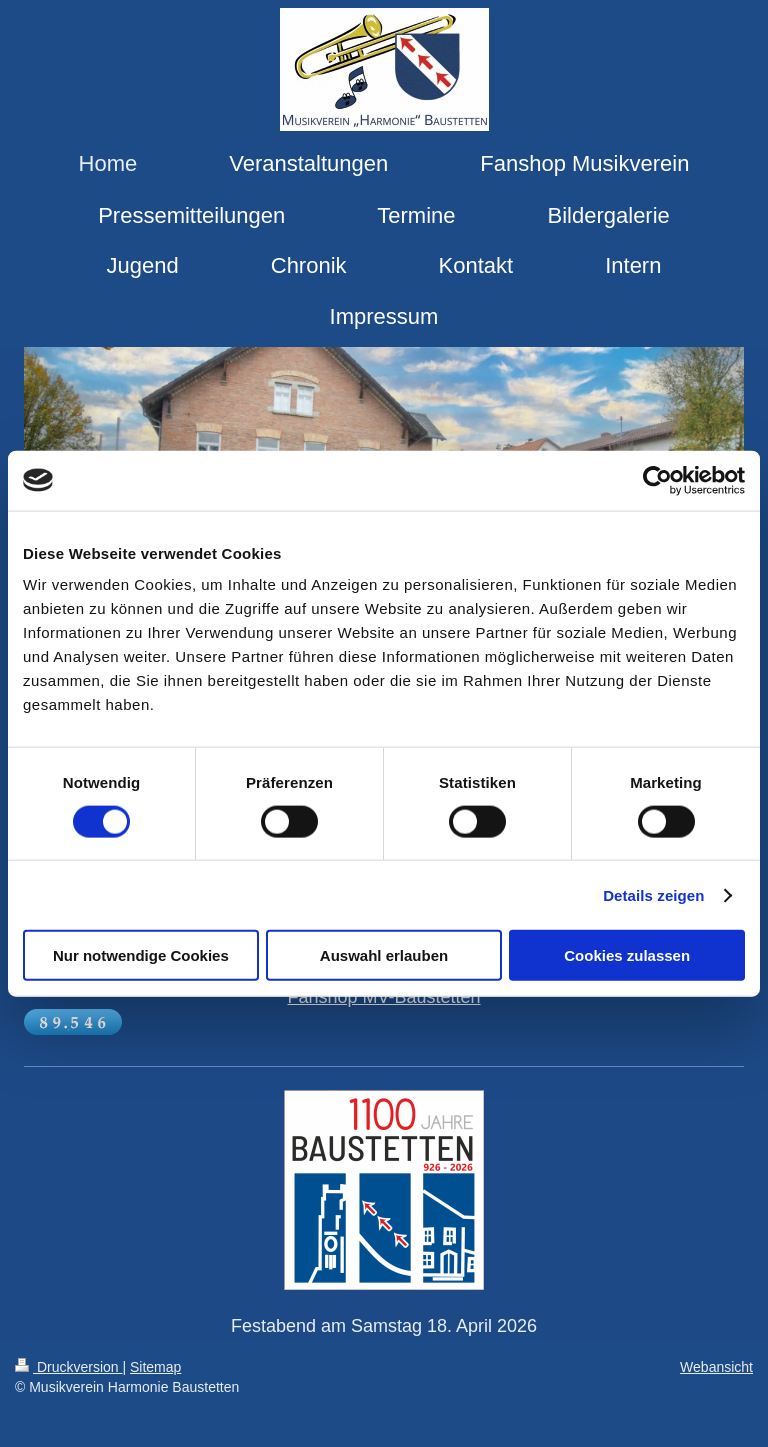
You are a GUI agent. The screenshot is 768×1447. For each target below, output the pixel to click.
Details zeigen (653, 894)
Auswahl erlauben (384, 955)
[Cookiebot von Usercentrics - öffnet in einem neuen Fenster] (657, 480)
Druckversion (68, 1367)
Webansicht (716, 1367)
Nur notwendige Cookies (141, 955)
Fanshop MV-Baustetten (383, 997)
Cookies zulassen (627, 955)
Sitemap (155, 1367)
